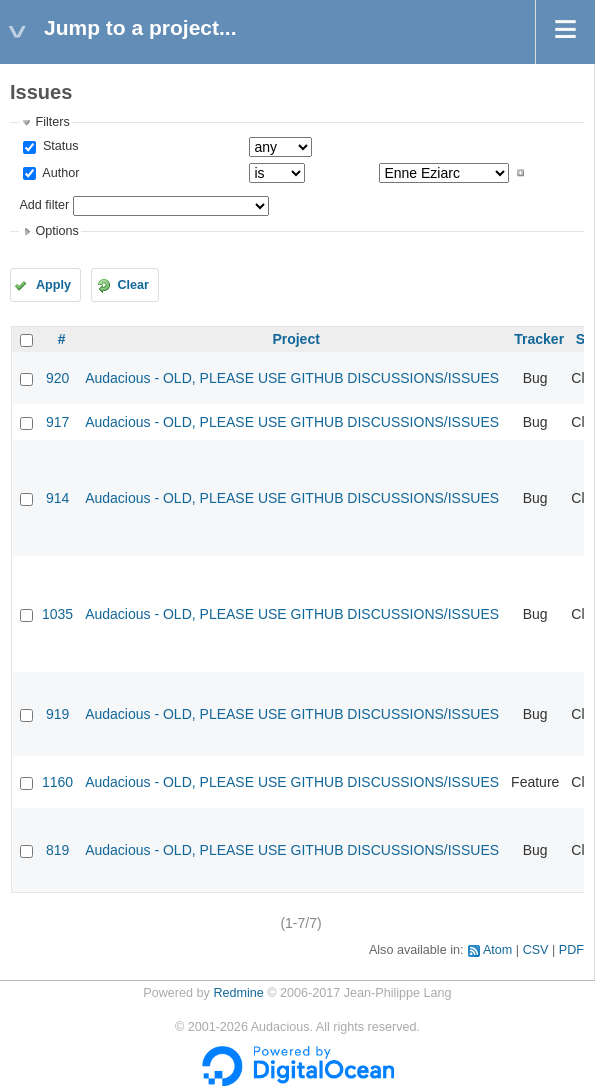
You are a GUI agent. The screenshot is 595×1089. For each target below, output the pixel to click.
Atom (497, 950)
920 (57, 378)
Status (58, 146)
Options (56, 231)
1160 (57, 782)
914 (57, 498)
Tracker (539, 339)
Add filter (44, 205)
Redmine (238, 993)
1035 (57, 614)
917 (57, 422)
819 (57, 850)
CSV (536, 950)
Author (59, 173)
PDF (571, 950)
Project (295, 339)
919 (57, 714)
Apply (53, 285)
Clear (133, 285)
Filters (52, 122)
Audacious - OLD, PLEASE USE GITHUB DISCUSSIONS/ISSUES (292, 378)
